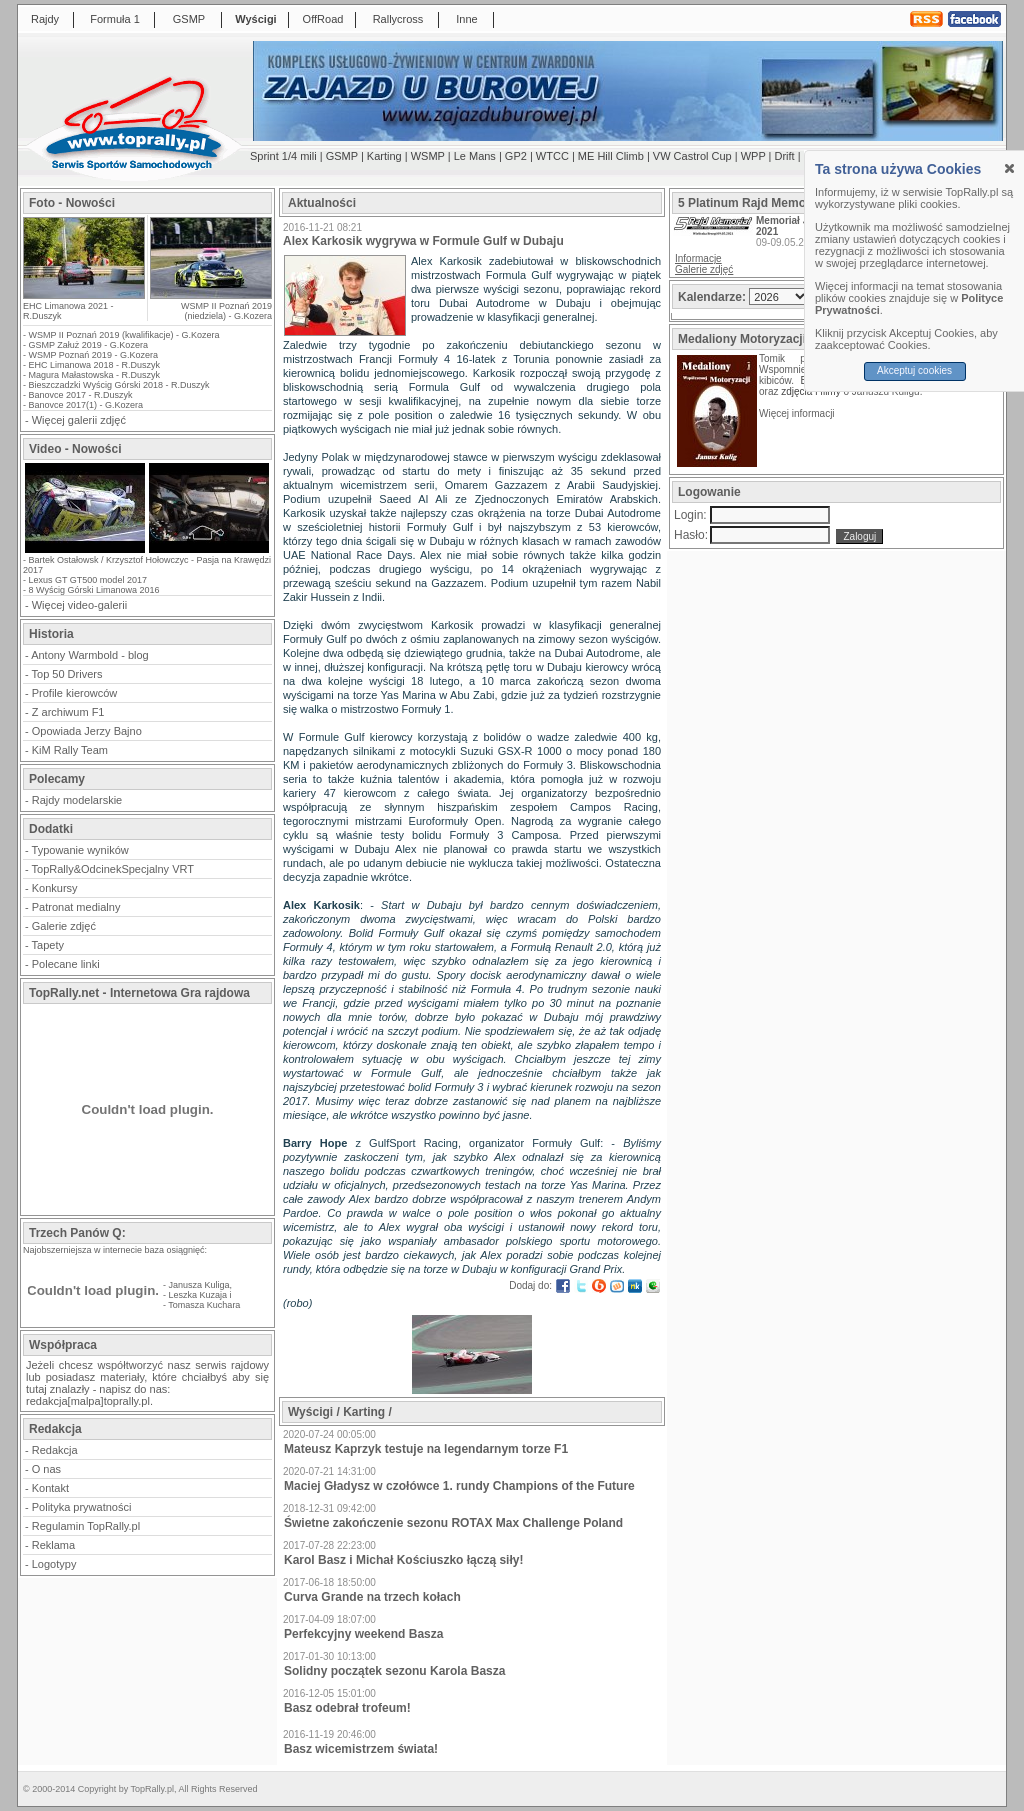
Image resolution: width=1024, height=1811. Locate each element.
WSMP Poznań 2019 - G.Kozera (93, 355)
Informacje (698, 258)
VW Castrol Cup (692, 156)
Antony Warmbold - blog (90, 655)
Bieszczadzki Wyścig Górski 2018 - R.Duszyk (119, 385)
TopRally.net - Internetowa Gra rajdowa (139, 993)
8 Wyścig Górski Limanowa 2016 (94, 590)
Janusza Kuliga (199, 1285)
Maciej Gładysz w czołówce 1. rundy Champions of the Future (459, 1486)
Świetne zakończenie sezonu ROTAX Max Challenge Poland (453, 1523)
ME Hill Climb (611, 156)
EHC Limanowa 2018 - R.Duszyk (95, 365)
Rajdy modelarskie (77, 800)
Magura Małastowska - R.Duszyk (95, 375)
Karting (384, 156)
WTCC (552, 156)
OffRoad (323, 19)
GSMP (189, 19)
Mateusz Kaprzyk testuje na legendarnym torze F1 (426, 1449)
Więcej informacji (798, 413)
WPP (753, 156)
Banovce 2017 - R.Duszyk (81, 395)
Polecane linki (66, 964)
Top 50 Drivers (67, 674)
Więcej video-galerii (79, 605)
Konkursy (55, 888)
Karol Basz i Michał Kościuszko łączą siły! (403, 1560)
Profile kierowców (75, 693)
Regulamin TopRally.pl (86, 1526)
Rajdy (45, 19)
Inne (466, 19)
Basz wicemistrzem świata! (361, 1749)
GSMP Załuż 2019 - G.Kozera (88, 345)
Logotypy (54, 1564)
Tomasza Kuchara (204, 1305)
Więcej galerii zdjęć (79, 420)
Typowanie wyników (80, 850)
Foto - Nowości (72, 203)
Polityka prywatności (82, 1507)
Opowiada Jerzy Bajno (87, 731)
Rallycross (398, 19)
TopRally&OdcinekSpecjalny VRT (113, 869)
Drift (785, 156)
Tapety (48, 945)
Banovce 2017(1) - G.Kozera (86, 405)
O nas (46, 1469)
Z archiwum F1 (68, 712)
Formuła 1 (115, 19)
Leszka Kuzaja (198, 1295)
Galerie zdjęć (64, 926)
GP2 (516, 156)
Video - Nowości (75, 449)
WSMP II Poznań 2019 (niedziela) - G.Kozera (226, 311)
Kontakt (50, 1488)
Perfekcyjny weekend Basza (363, 1634)
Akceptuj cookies (914, 370)
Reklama (53, 1545)
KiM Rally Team (70, 750)
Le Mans (475, 156)
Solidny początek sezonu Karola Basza (394, 1671)
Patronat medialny (76, 907)
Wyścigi (255, 19)
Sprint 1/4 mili (283, 156)
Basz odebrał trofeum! (347, 1708)
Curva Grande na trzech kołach (372, 1597)
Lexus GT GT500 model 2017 (88, 580)
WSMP (428, 156)
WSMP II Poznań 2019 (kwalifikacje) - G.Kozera (124, 335)
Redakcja (55, 1450)
